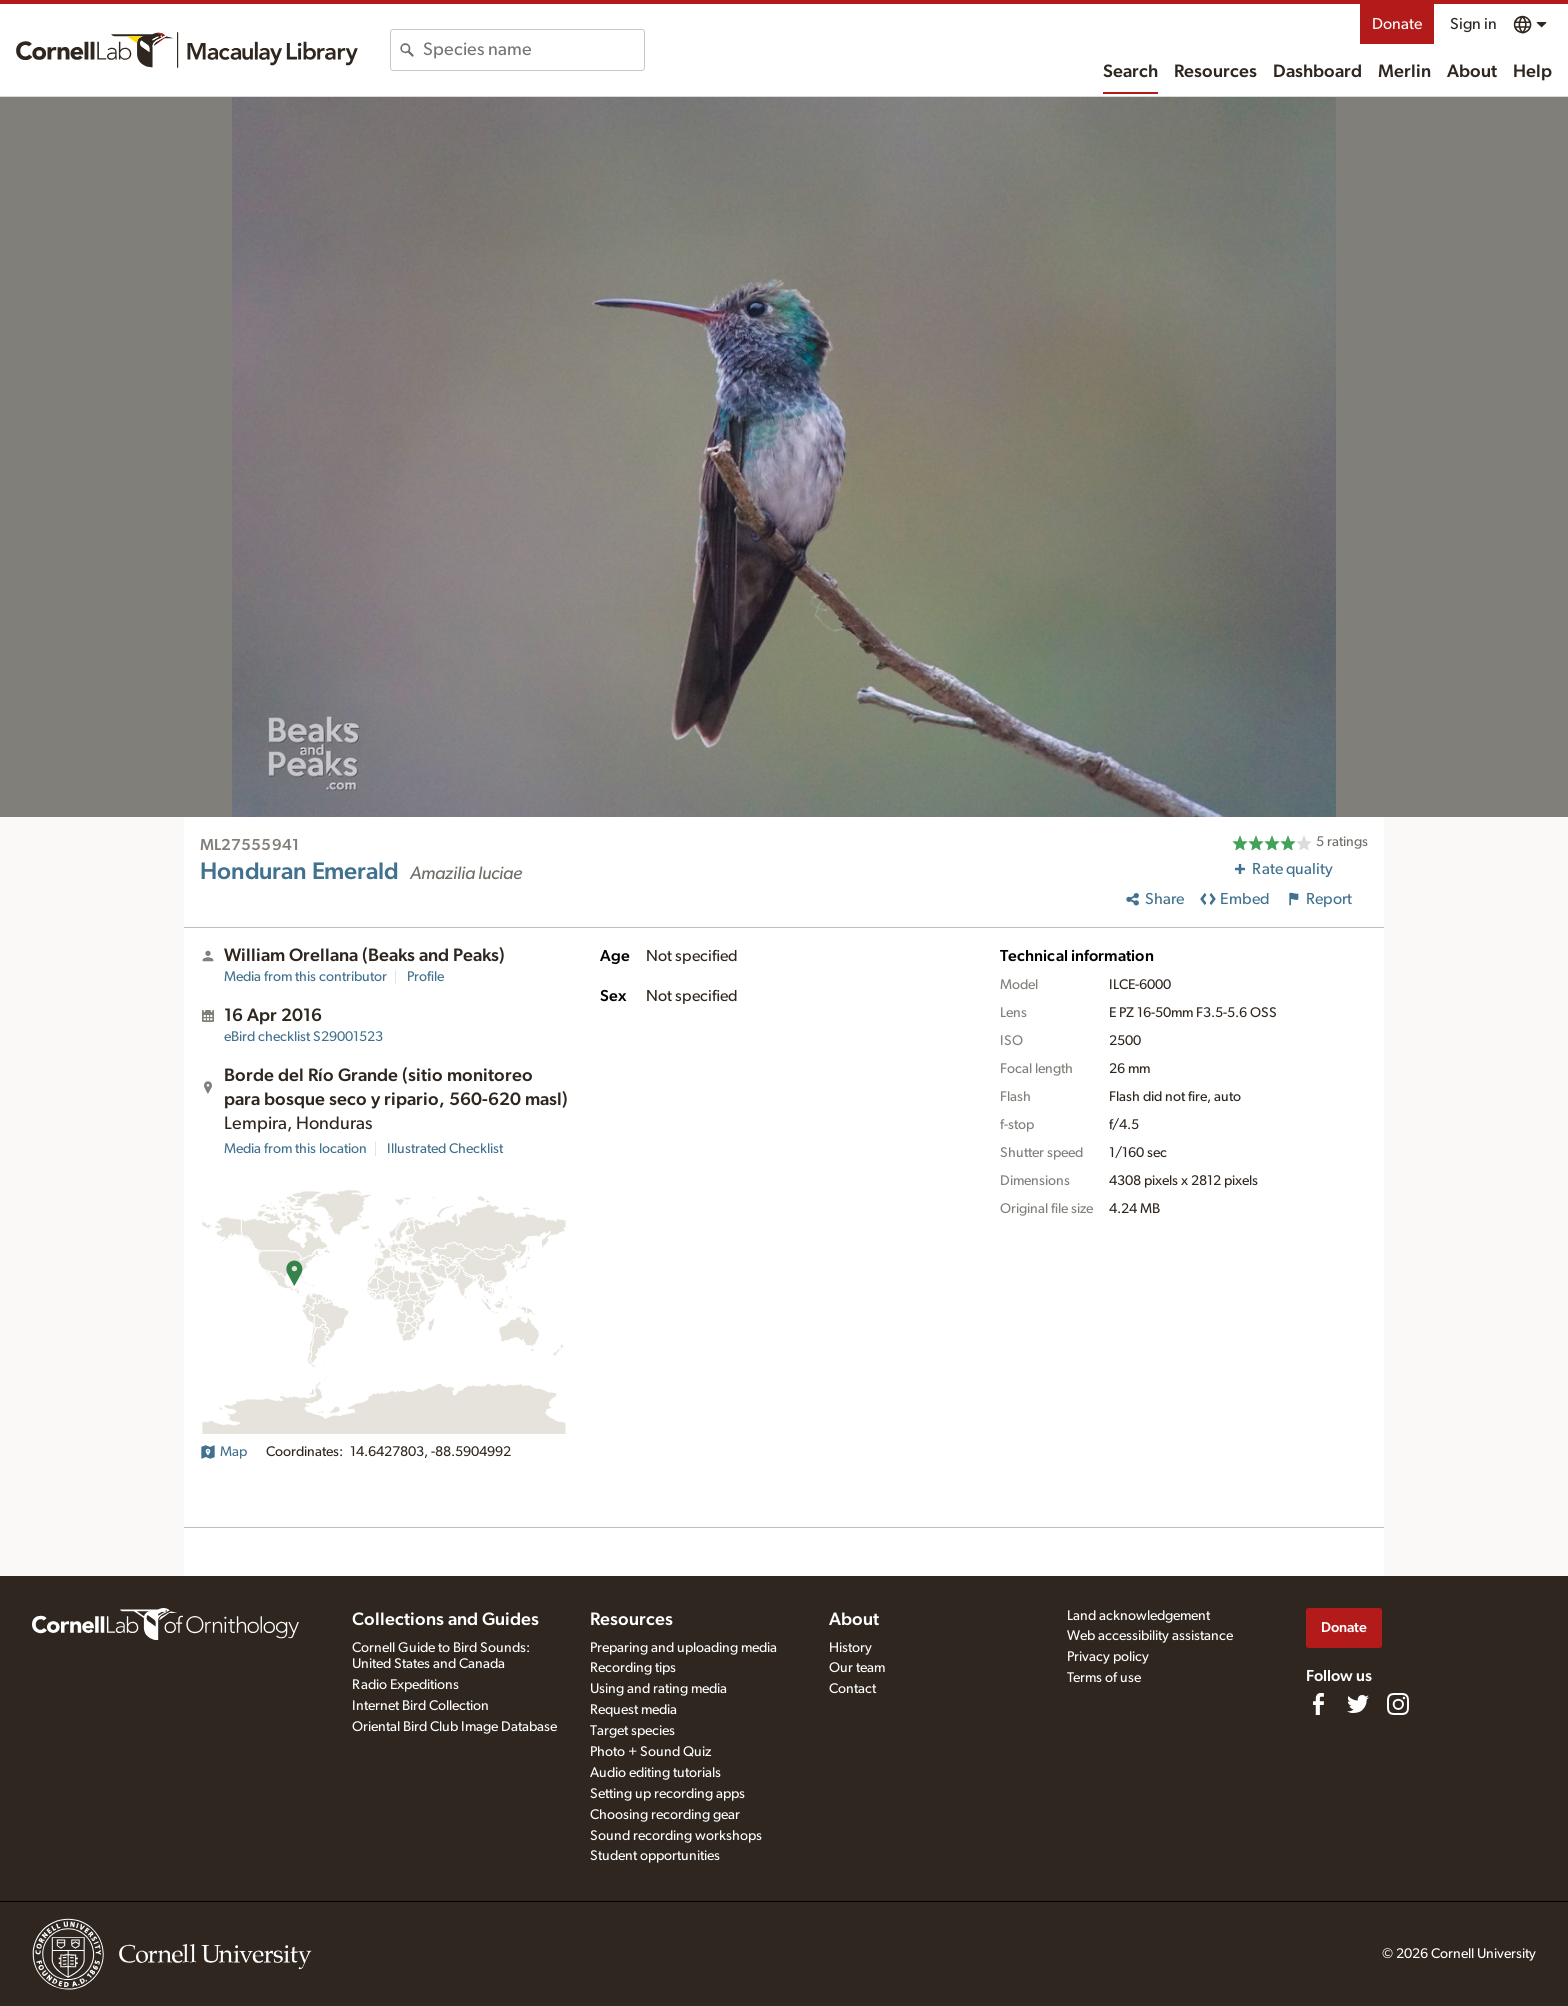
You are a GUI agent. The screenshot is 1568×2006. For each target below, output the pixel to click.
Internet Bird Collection (420, 1706)
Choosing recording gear (665, 1815)
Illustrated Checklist (445, 1149)
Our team (857, 1668)
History (850, 1648)
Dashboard (1317, 72)
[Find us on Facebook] (1318, 1704)
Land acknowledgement (1138, 1616)
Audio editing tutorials (655, 1773)
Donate (1397, 24)
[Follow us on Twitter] (1358, 1704)
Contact (852, 1689)
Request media (633, 1710)
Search (1130, 72)
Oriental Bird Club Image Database (454, 1727)
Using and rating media (658, 1689)
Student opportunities (655, 1856)
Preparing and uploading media (683, 1648)
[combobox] (533, 50)
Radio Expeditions (405, 1685)
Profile (425, 977)
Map (223, 1452)
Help (1532, 72)
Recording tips (633, 1668)
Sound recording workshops (676, 1836)
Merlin (1404, 72)
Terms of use (1104, 1678)
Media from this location (295, 1149)
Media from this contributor (305, 977)
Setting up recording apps (667, 1794)
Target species (632, 1731)
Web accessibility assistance (1150, 1636)
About (1472, 72)
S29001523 (303, 1037)
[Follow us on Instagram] (1398, 1704)
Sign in (1473, 24)
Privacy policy (1108, 1657)
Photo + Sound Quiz (650, 1752)
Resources (1215, 72)
